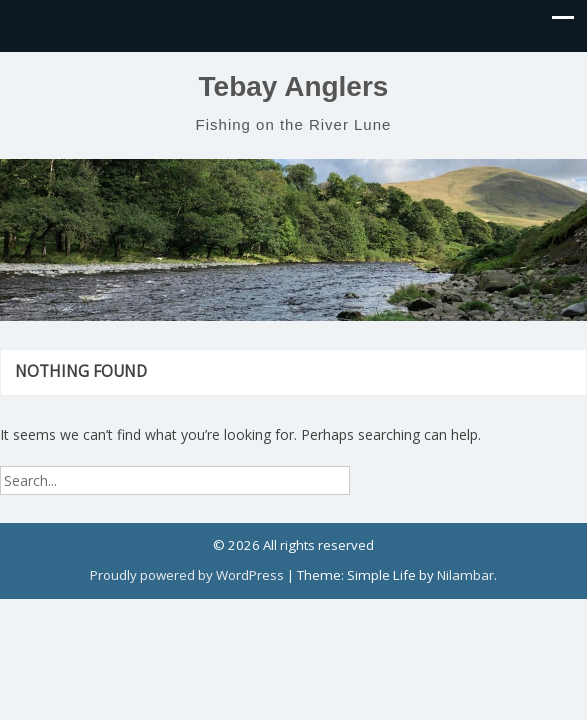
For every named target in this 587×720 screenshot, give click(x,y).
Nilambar (465, 575)
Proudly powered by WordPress (187, 575)
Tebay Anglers (294, 86)
